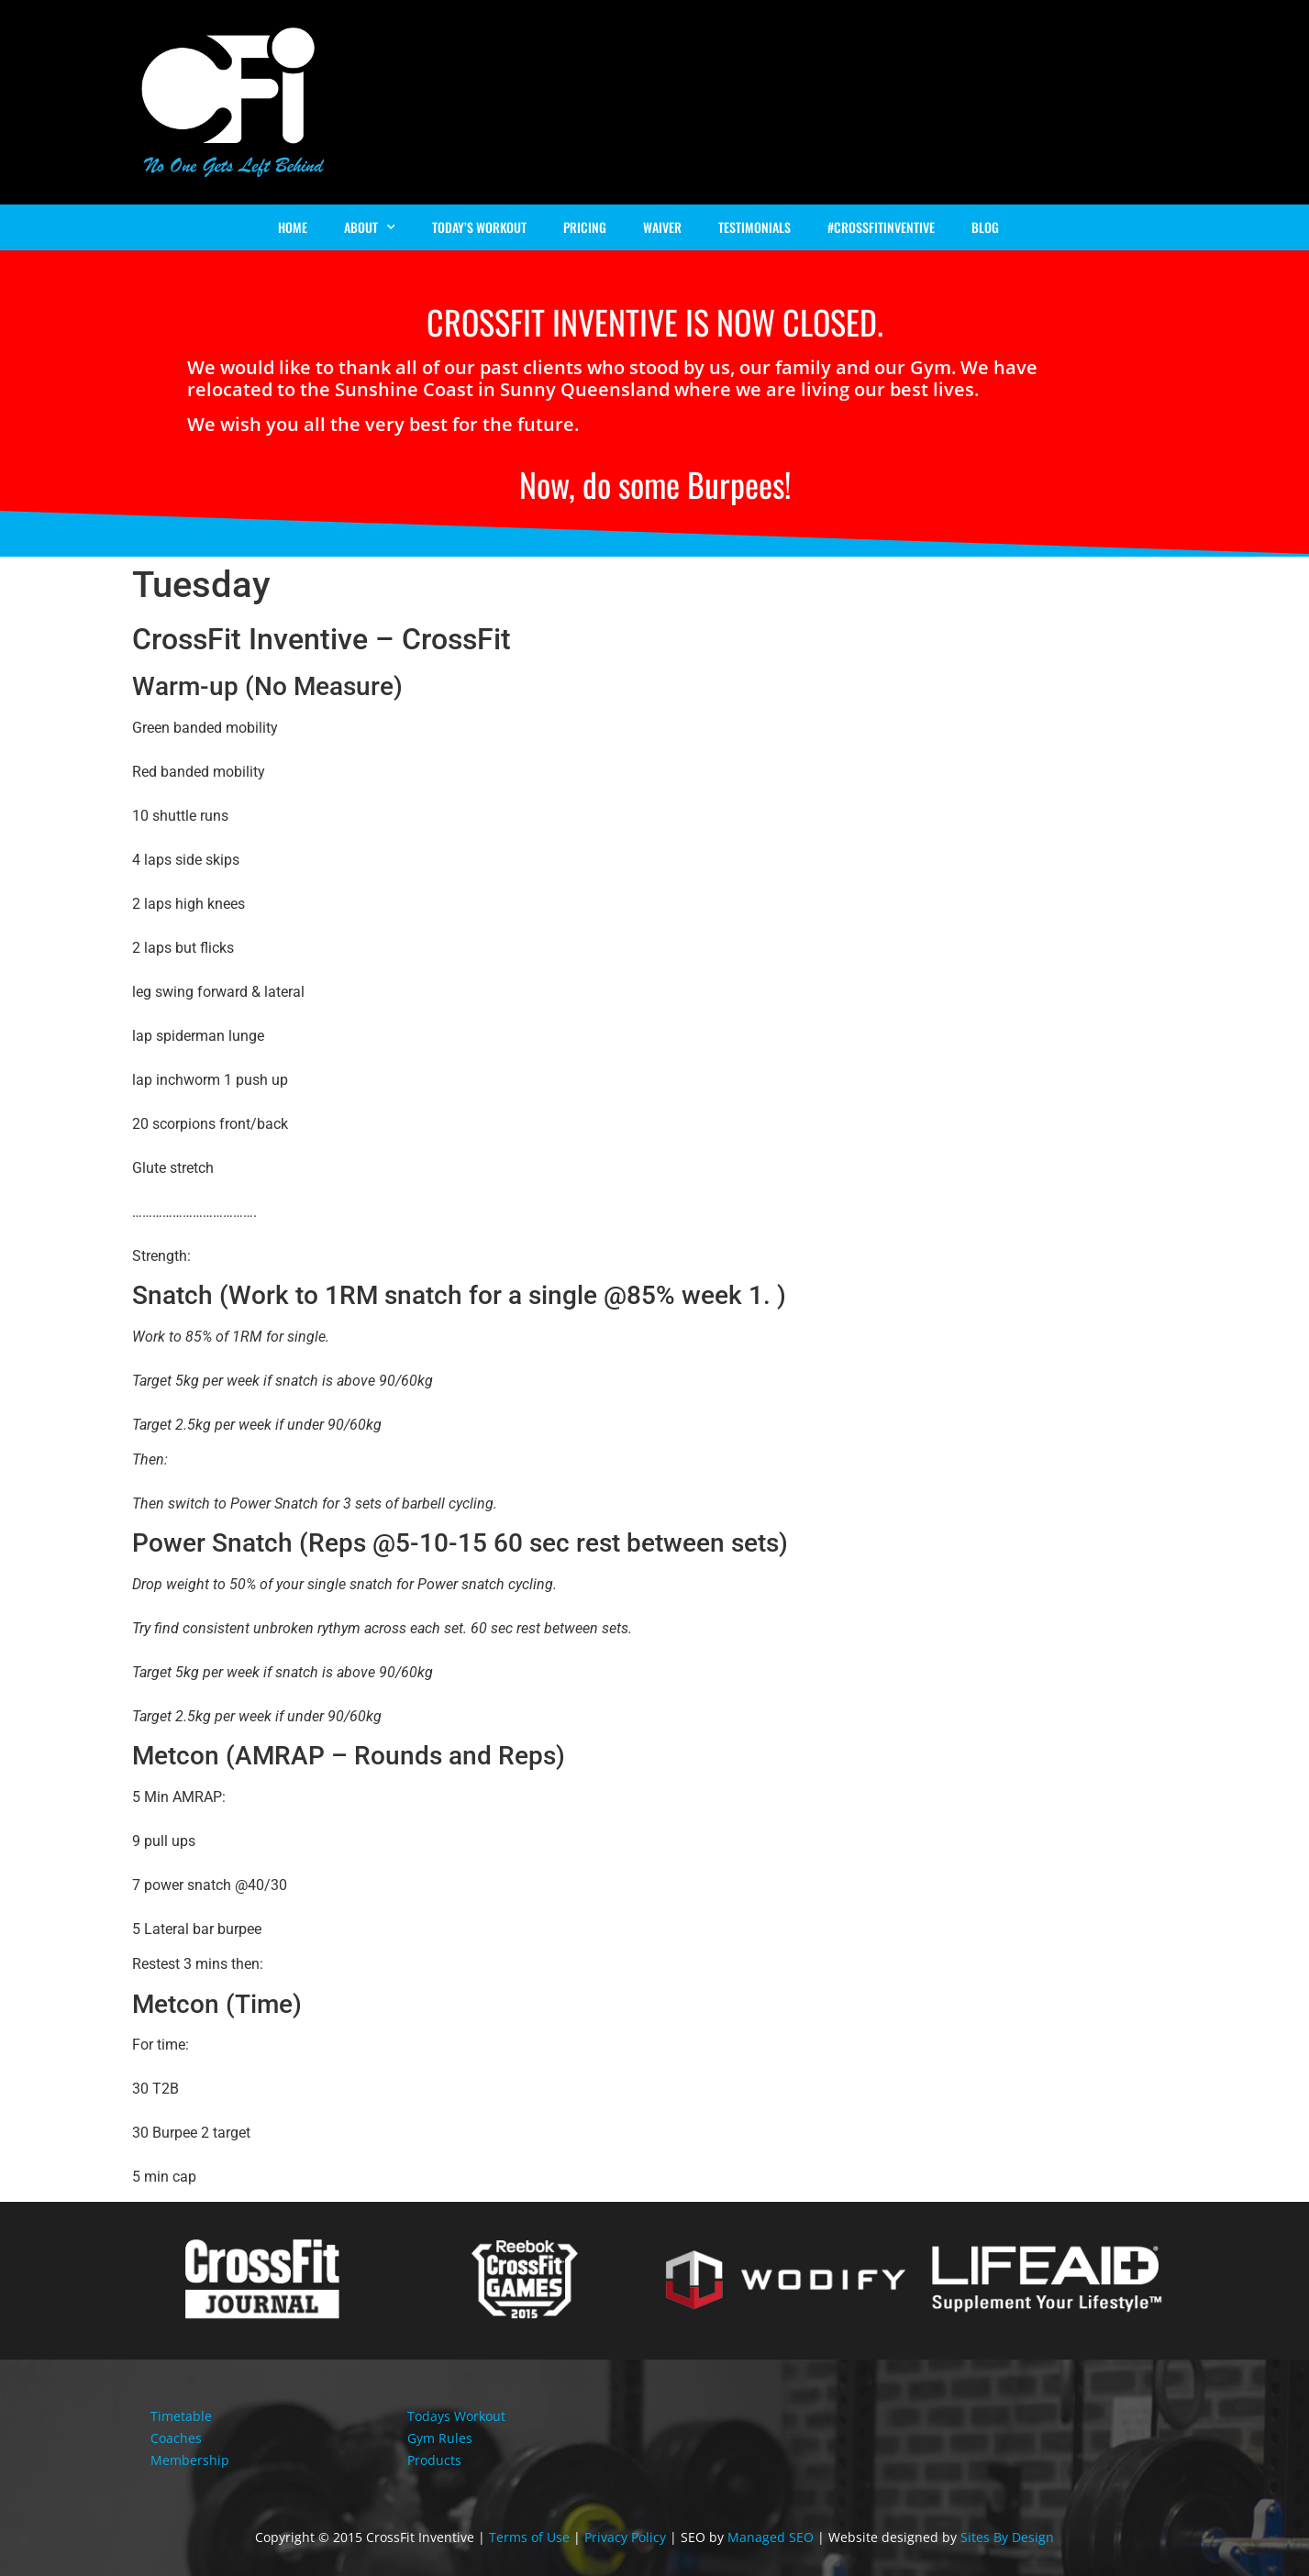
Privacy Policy (625, 2537)
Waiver (662, 227)
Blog (985, 227)
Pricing (584, 227)
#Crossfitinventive (881, 227)
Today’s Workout (479, 227)
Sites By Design (1007, 2537)
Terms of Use (529, 2537)
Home (292, 227)
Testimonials (754, 227)
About (369, 227)
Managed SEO (770, 2537)
